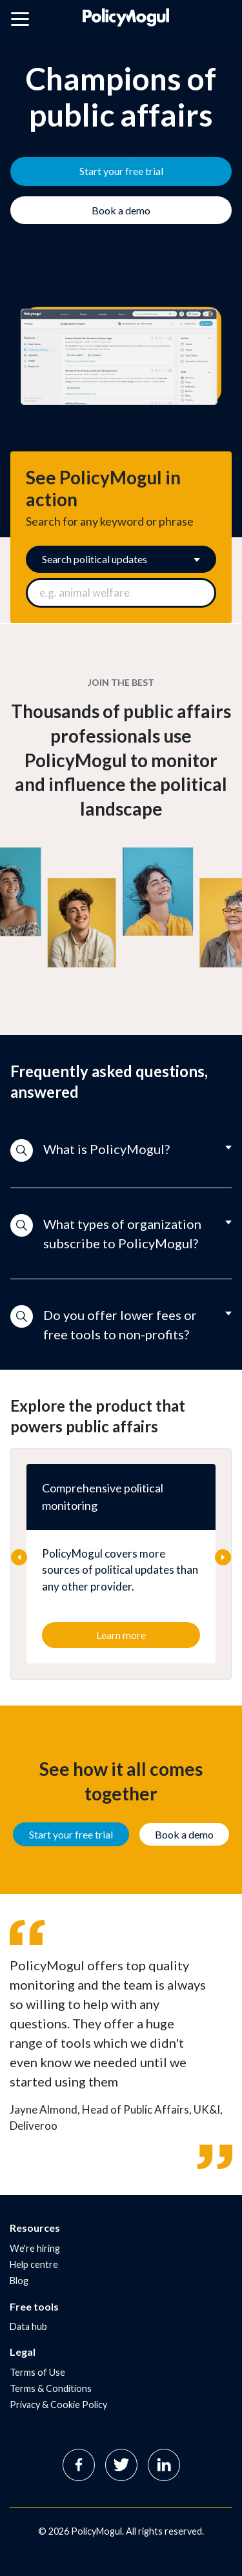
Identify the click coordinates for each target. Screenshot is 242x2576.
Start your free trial (71, 1834)
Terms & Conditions (51, 2388)
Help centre (34, 2264)
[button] (121, 1150)
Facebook (79, 2465)
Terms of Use (37, 2372)
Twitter (121, 2465)
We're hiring (35, 2248)
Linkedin (164, 2465)
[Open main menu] (20, 21)
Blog (19, 2280)
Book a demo (184, 1834)
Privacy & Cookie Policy (58, 2404)
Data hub (28, 2326)
